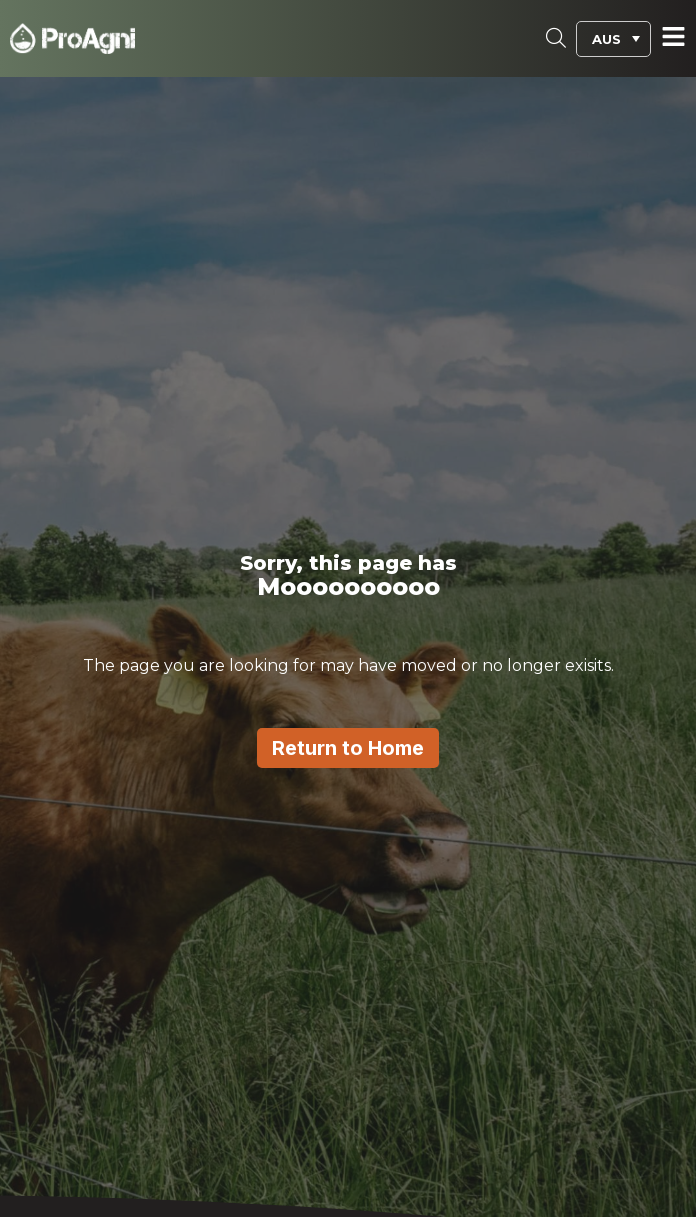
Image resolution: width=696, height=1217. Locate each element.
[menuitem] (613, 39)
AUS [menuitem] (606, 39)
